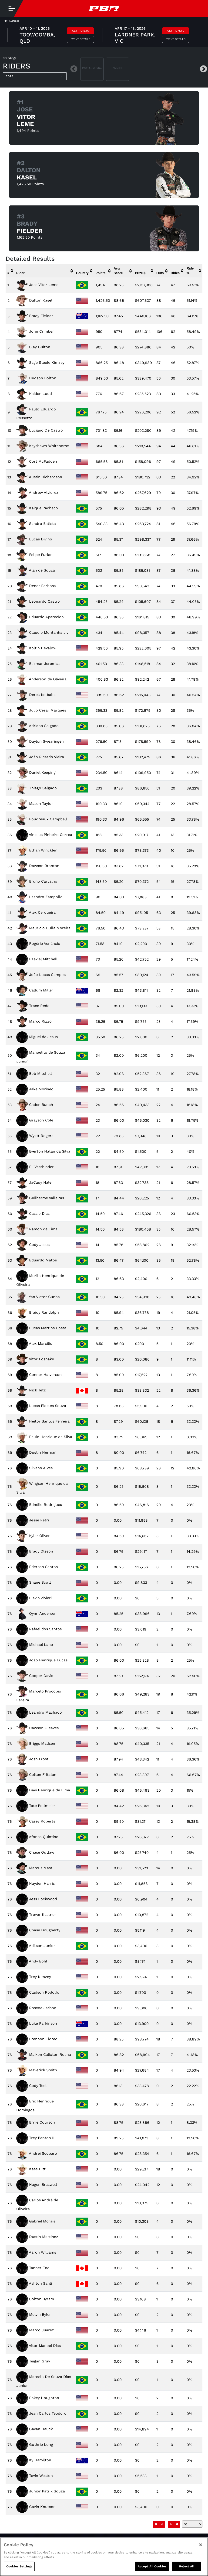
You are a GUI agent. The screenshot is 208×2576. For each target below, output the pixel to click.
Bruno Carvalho (36, 881)
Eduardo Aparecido (40, 617)
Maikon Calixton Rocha (43, 2054)
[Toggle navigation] (11, 8)
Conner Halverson (39, 1374)
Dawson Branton (37, 866)
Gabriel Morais (35, 2221)
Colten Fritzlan (36, 1774)
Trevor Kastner (36, 1914)
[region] (104, 2556)
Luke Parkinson (36, 2023)
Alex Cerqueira (36, 912)
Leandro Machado (39, 1712)
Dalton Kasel (34, 300)
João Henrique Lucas (41, 1660)
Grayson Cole (34, 1120)
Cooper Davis (34, 1675)
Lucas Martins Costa (41, 1328)
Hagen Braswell (36, 2184)
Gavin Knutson (36, 2507)
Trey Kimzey (33, 1977)
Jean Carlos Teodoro (41, 2413)
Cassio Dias (33, 1213)
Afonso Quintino (37, 1837)
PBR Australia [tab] (11, 20)
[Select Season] (35, 76)
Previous (74, 69)
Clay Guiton (33, 347)
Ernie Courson (35, 2122)
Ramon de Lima (36, 1229)
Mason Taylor (34, 803)
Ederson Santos (37, 1567)
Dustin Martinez (37, 2237)
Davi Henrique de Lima (43, 1790)
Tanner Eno (33, 2268)
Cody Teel (31, 2085)
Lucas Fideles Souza (41, 1405)
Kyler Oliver (33, 1535)
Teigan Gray (33, 2361)
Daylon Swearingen (40, 741)
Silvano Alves (34, 1468)
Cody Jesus (33, 1244)
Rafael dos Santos (39, 1629)
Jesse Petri (32, 1520)
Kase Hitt (31, 2169)
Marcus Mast (34, 1868)
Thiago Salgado (36, 788)
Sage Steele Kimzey (40, 362)
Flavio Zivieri (34, 1598)
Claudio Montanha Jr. (42, 632)
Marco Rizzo (34, 1021)
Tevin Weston (34, 2475)
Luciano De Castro (39, 430)
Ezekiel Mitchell (36, 959)
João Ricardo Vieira (40, 757)
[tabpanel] (104, 35)
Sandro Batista (36, 523)
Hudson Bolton (36, 378)
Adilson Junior (35, 1945)
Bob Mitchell (34, 1073)
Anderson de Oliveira (41, 679)
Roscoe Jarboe (36, 2008)
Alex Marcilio (34, 1343)
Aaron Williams (36, 2252)
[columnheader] (10, 270)
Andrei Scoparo (36, 2153)
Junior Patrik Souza (40, 2491)
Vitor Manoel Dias (38, 2345)
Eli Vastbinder (35, 1167)
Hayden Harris (35, 1883)
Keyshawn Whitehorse (42, 446)
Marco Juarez (35, 2330)
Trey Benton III (36, 2138)
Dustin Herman (36, 1452)
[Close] (200, 2545)
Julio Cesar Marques (41, 710)
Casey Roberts (35, 1821)
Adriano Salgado (37, 726)
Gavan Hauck (34, 2429)
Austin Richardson (39, 477)
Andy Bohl (31, 1961)
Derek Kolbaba (36, 694)
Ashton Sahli (34, 2283)
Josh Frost (32, 1759)
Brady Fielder (34, 316)
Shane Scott (33, 1582)
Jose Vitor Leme (37, 285)
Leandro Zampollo (39, 897)
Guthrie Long (34, 2444)
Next (203, 69)
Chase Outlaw (35, 1852)
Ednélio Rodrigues (39, 1504)
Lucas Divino (34, 539)
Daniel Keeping (36, 772)
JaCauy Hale (33, 1182)
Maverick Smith (36, 2070)
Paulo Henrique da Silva (44, 1437)
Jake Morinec (34, 1089)
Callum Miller (34, 990)
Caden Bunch (34, 1104)
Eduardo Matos (36, 1260)
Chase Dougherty (38, 1930)
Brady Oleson (34, 1551)
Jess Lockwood (36, 1899)
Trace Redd (33, 1006)
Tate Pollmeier (35, 1805)
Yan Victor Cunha (38, 1297)
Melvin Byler (33, 2314)
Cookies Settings (19, 2566)
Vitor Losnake (35, 1359)
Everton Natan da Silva (43, 1151)
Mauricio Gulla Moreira (43, 928)
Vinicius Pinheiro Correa (44, 834)
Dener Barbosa (36, 586)
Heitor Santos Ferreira (43, 1421)
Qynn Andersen (36, 1613)
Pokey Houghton (37, 2398)
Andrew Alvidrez (37, 492)
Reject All (186, 2566)
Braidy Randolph (37, 1312)
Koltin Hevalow (36, 648)
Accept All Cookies (152, 2566)
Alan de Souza (35, 570)
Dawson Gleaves (37, 1728)
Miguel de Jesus (37, 1037)
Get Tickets (80, 30)
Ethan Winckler (36, 850)
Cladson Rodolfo (37, 1992)
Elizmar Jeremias (38, 663)
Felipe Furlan (34, 554)
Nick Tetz (31, 1390)
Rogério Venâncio (38, 943)
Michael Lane (34, 1644)
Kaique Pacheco (37, 508)
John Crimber (35, 331)
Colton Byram (35, 2299)
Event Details (80, 39)
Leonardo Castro (38, 601)
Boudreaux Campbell (41, 819)
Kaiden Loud (34, 393)
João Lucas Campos (41, 974)
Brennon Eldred (36, 2039)
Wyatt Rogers (34, 1136)
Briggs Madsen (35, 1743)
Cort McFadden (36, 461)
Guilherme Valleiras (40, 1198)
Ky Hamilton (33, 2460)
